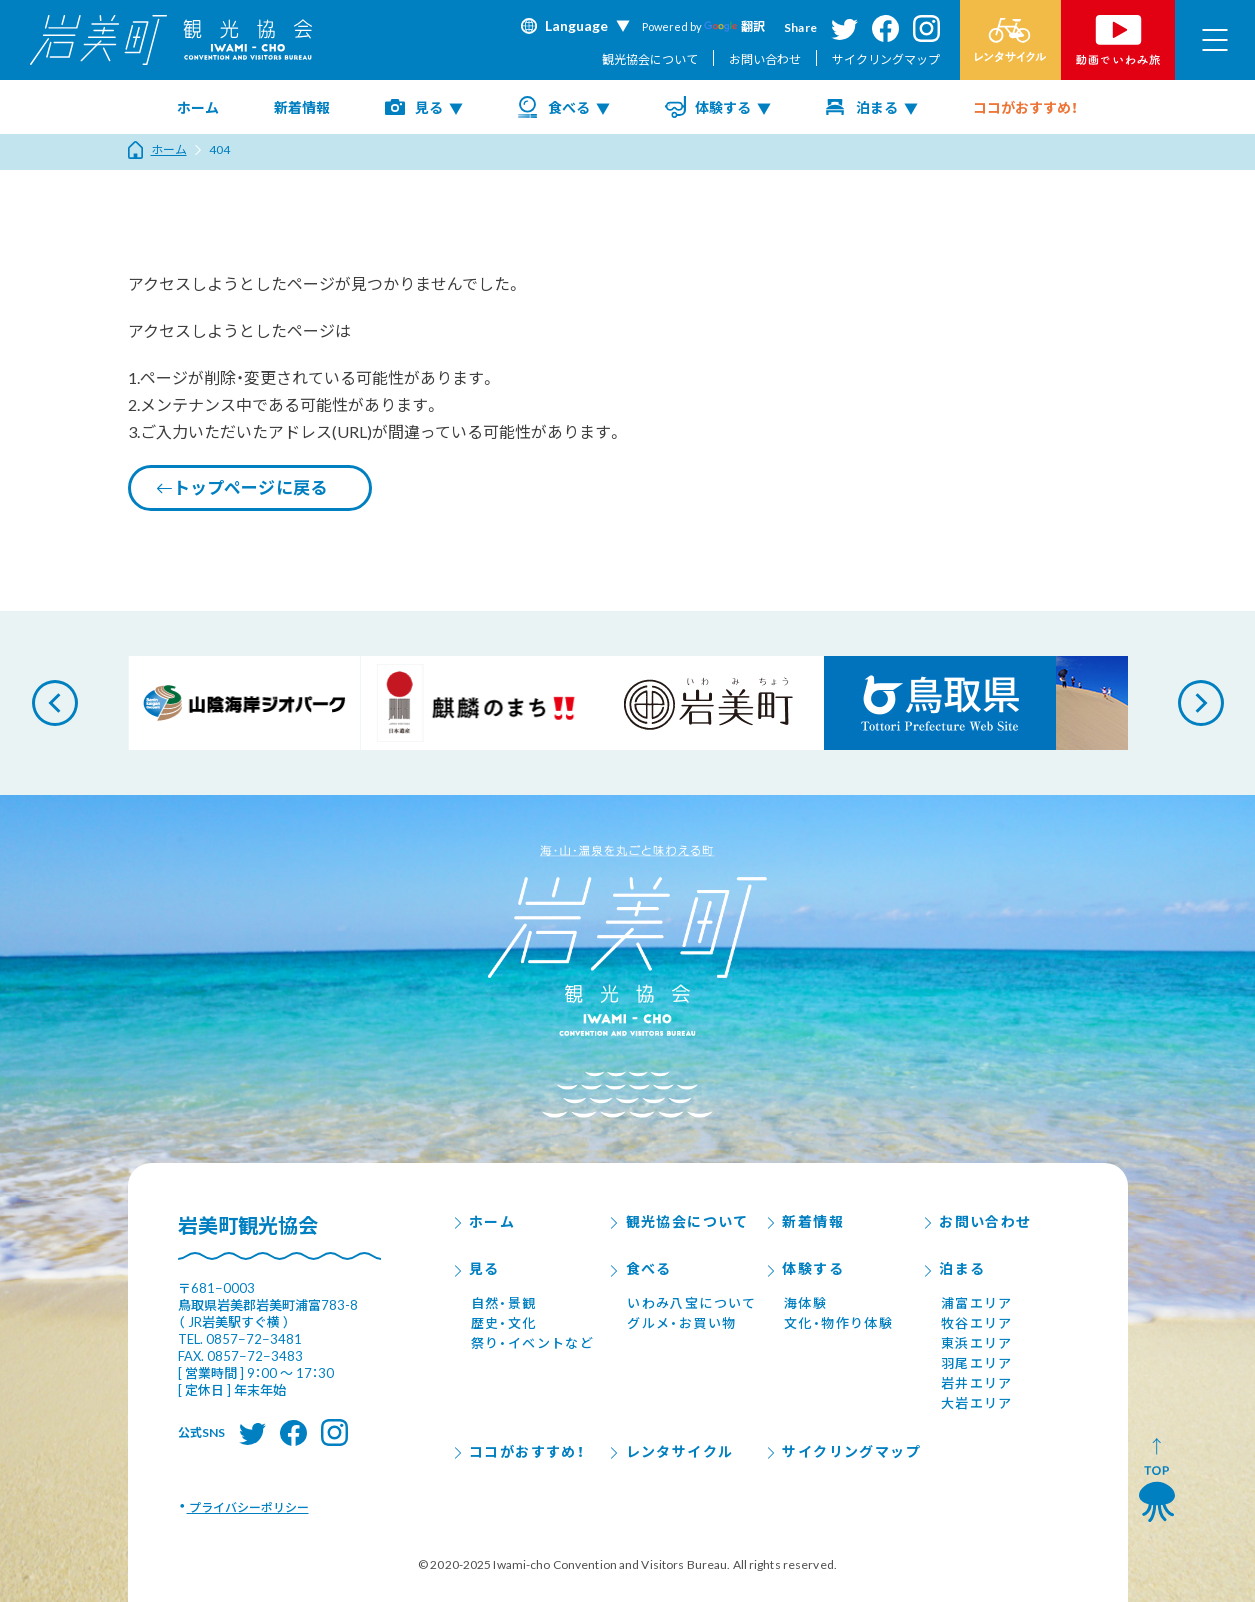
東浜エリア (977, 1343)
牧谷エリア (977, 1323)
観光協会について (650, 59)
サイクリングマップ (886, 59)
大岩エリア (977, 1403)
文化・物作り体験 (838, 1323)
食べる (569, 107)
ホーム (198, 107)
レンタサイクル (670, 1451)
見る (429, 107)
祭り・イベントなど (533, 1343)
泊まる (877, 107)
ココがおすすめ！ (1025, 107)
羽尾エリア (977, 1363)
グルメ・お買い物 (681, 1323)
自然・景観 (504, 1303)
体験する (723, 107)
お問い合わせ (765, 59)
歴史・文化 (504, 1323)
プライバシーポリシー (248, 1507)
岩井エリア (977, 1383)
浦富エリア (977, 1303)
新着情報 (302, 107)
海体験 (805, 1303)
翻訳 (734, 26)
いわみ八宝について (692, 1303)
